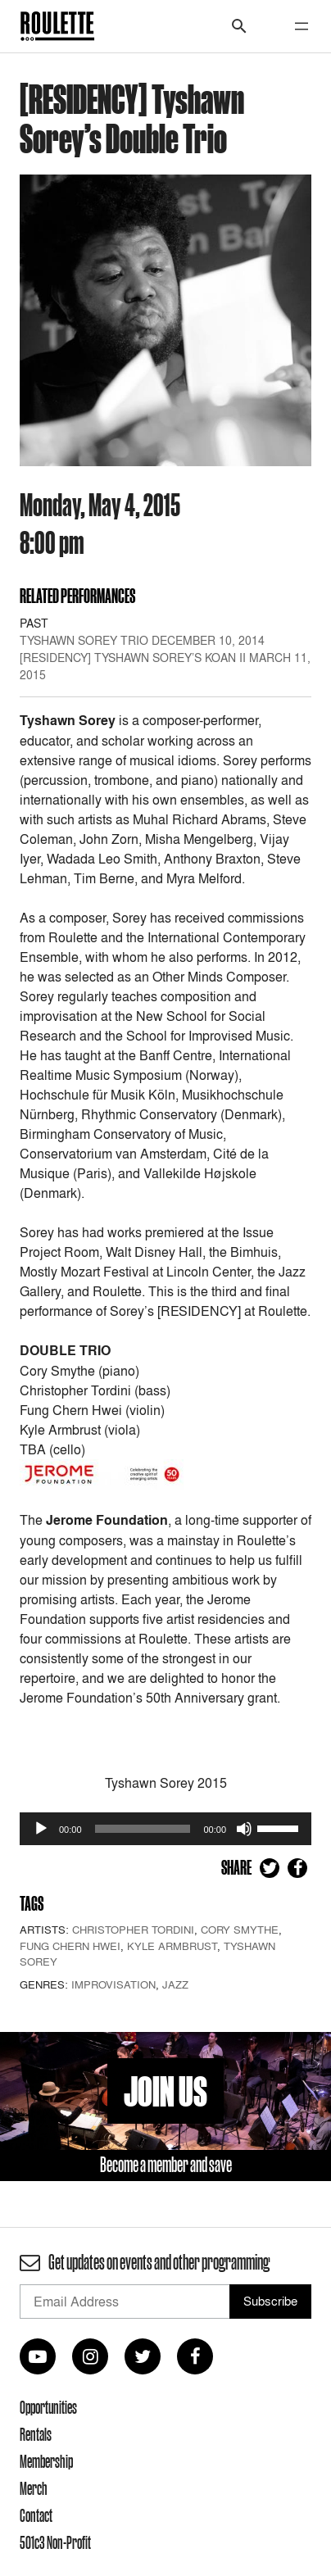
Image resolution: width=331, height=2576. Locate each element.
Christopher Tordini (133, 1929)
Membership (46, 2461)
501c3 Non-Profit (55, 2542)
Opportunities (48, 2407)
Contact (36, 2515)
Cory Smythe (240, 1929)
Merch (34, 2488)
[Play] (41, 1829)
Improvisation (113, 1984)
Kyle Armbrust (172, 1946)
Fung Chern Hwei (70, 1946)
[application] (165, 1828)
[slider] (143, 1829)
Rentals (36, 2434)
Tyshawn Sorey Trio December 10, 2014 (142, 640)
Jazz (175, 1984)
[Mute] (244, 1829)
